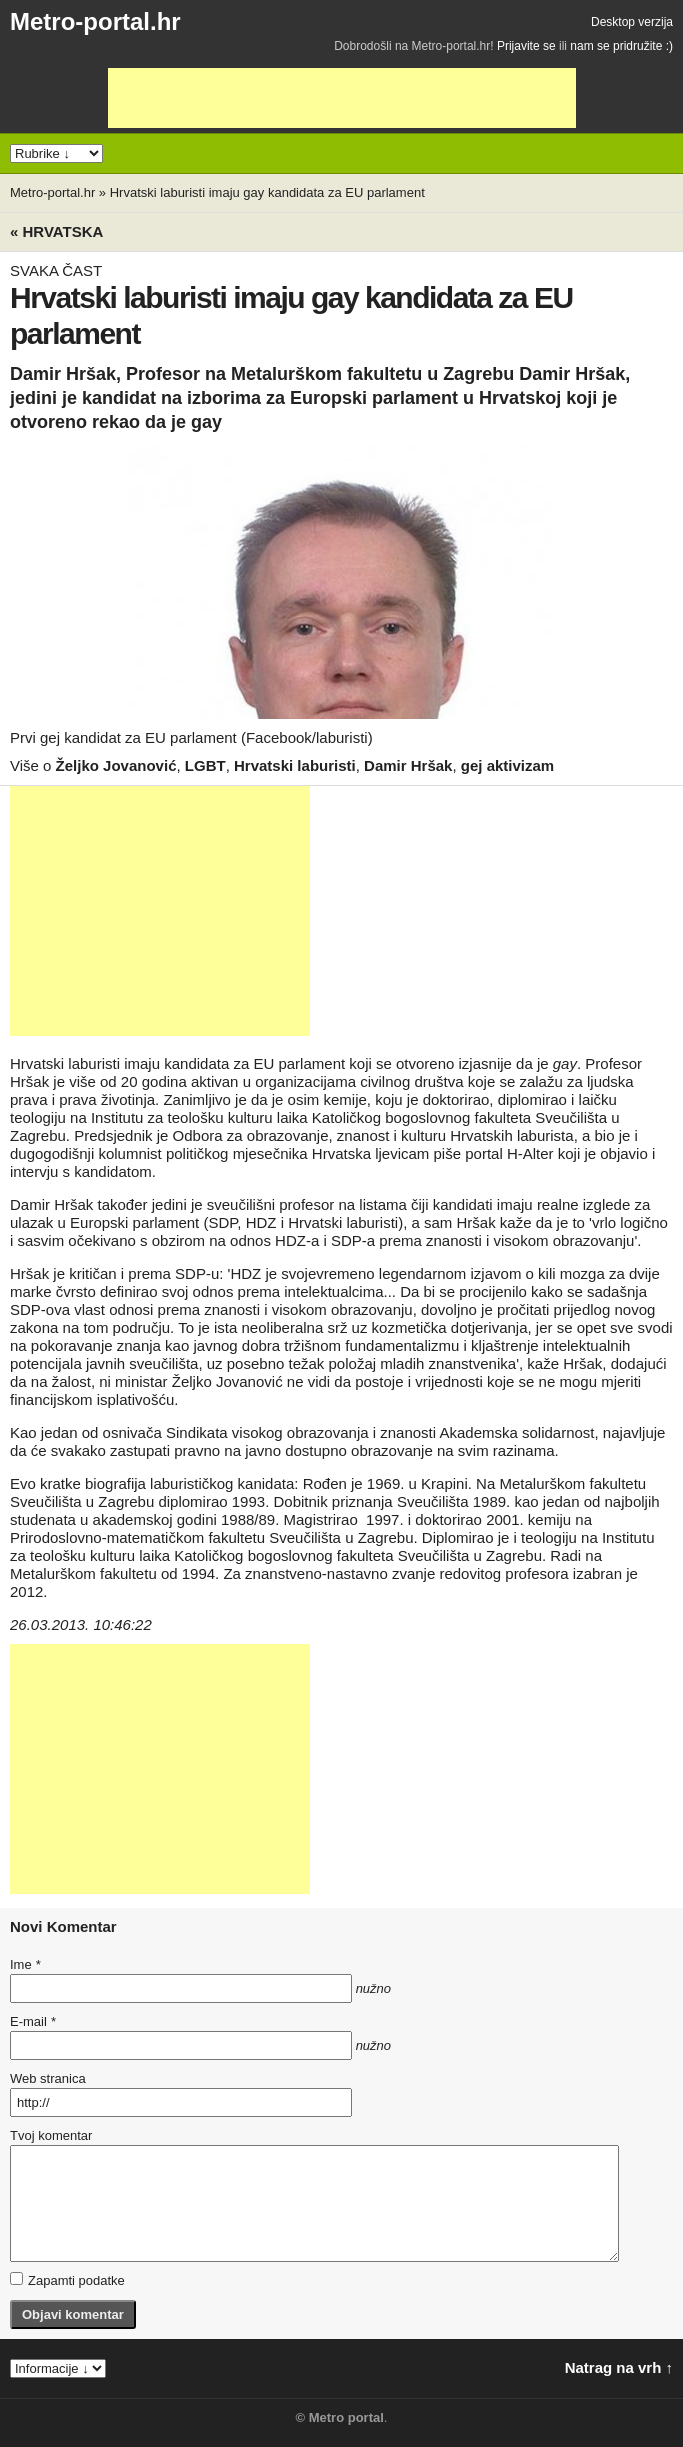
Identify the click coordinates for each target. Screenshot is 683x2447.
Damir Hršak (408, 765)
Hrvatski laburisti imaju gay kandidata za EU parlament (267, 192)
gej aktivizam (507, 765)
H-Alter (530, 1153)
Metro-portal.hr (95, 21)
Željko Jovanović (116, 765)
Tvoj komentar (51, 2135)
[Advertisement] (342, 98)
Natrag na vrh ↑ (619, 2367)
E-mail (33, 2021)
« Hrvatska (56, 231)
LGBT (205, 765)
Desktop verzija (632, 22)
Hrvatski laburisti (295, 765)
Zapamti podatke (67, 2280)
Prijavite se (526, 46)
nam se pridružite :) (621, 46)
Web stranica (48, 2078)
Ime (25, 1964)
